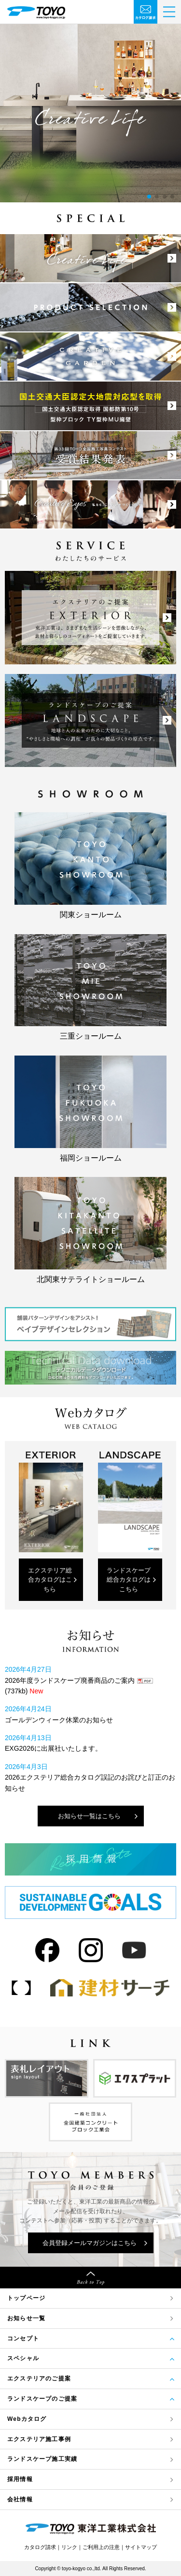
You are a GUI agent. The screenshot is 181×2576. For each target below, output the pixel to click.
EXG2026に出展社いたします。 (53, 1748)
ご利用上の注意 (101, 2547)
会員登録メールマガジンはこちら (89, 2242)
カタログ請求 (40, 2547)
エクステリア (39, 2439)
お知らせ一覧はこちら (89, 1816)
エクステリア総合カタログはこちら (50, 1580)
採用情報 (20, 2479)
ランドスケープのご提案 (42, 2398)
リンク (69, 2547)
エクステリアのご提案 (39, 2378)
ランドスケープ (42, 2459)
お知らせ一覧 (26, 2318)
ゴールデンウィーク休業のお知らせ (59, 1720)
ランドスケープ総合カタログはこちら (129, 1580)
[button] (149, 196)
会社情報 (20, 2499)
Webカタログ (27, 2419)
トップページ (26, 2298)
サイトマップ (141, 2547)
